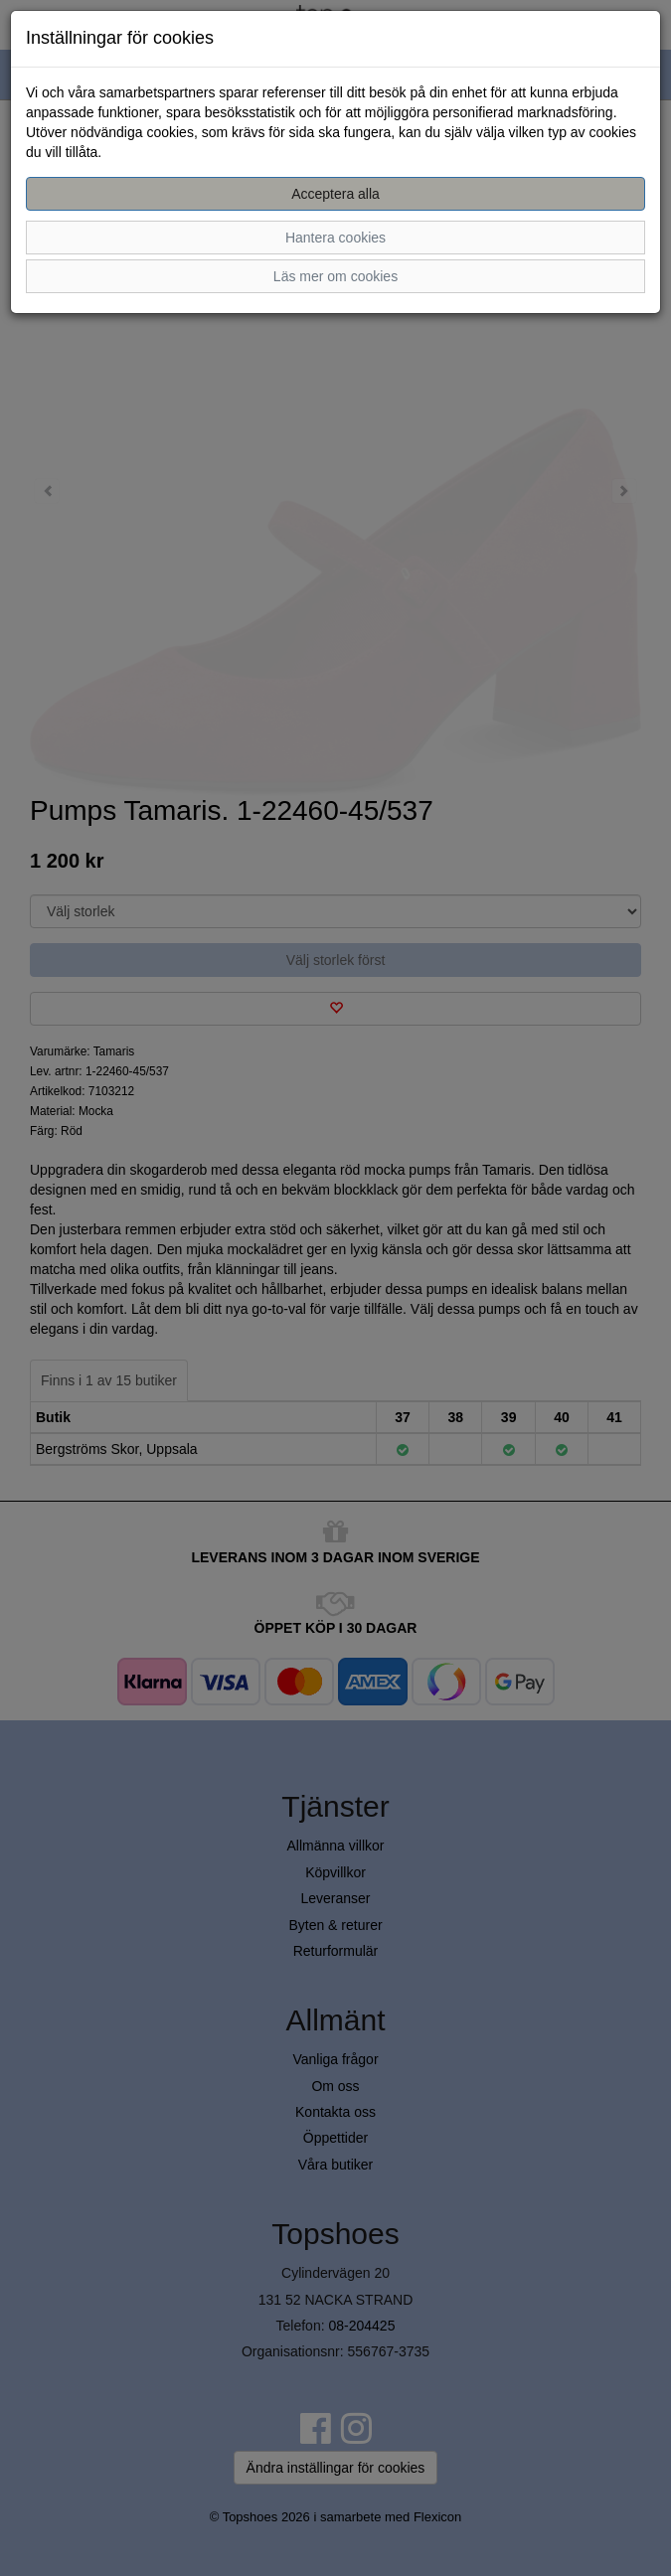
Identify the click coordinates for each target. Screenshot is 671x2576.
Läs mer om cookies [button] (335, 276)
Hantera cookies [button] (335, 237)
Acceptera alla (335, 194)
